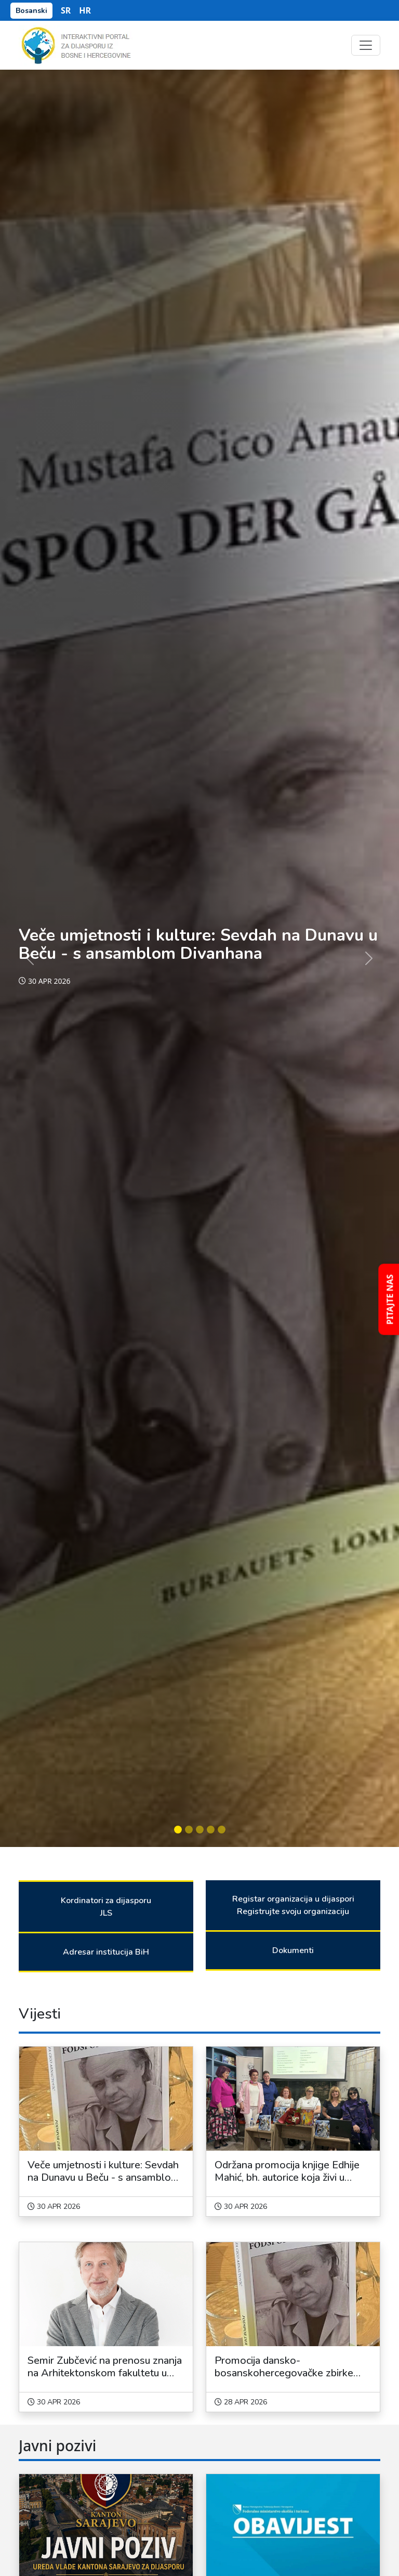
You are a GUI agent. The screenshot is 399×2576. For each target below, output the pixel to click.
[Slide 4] (211, 1829)
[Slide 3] (200, 1829)
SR (66, 10)
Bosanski (31, 11)
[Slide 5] (221, 1829)
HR (85, 10)
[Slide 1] (178, 1829)
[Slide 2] (189, 1829)
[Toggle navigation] (365, 45)
